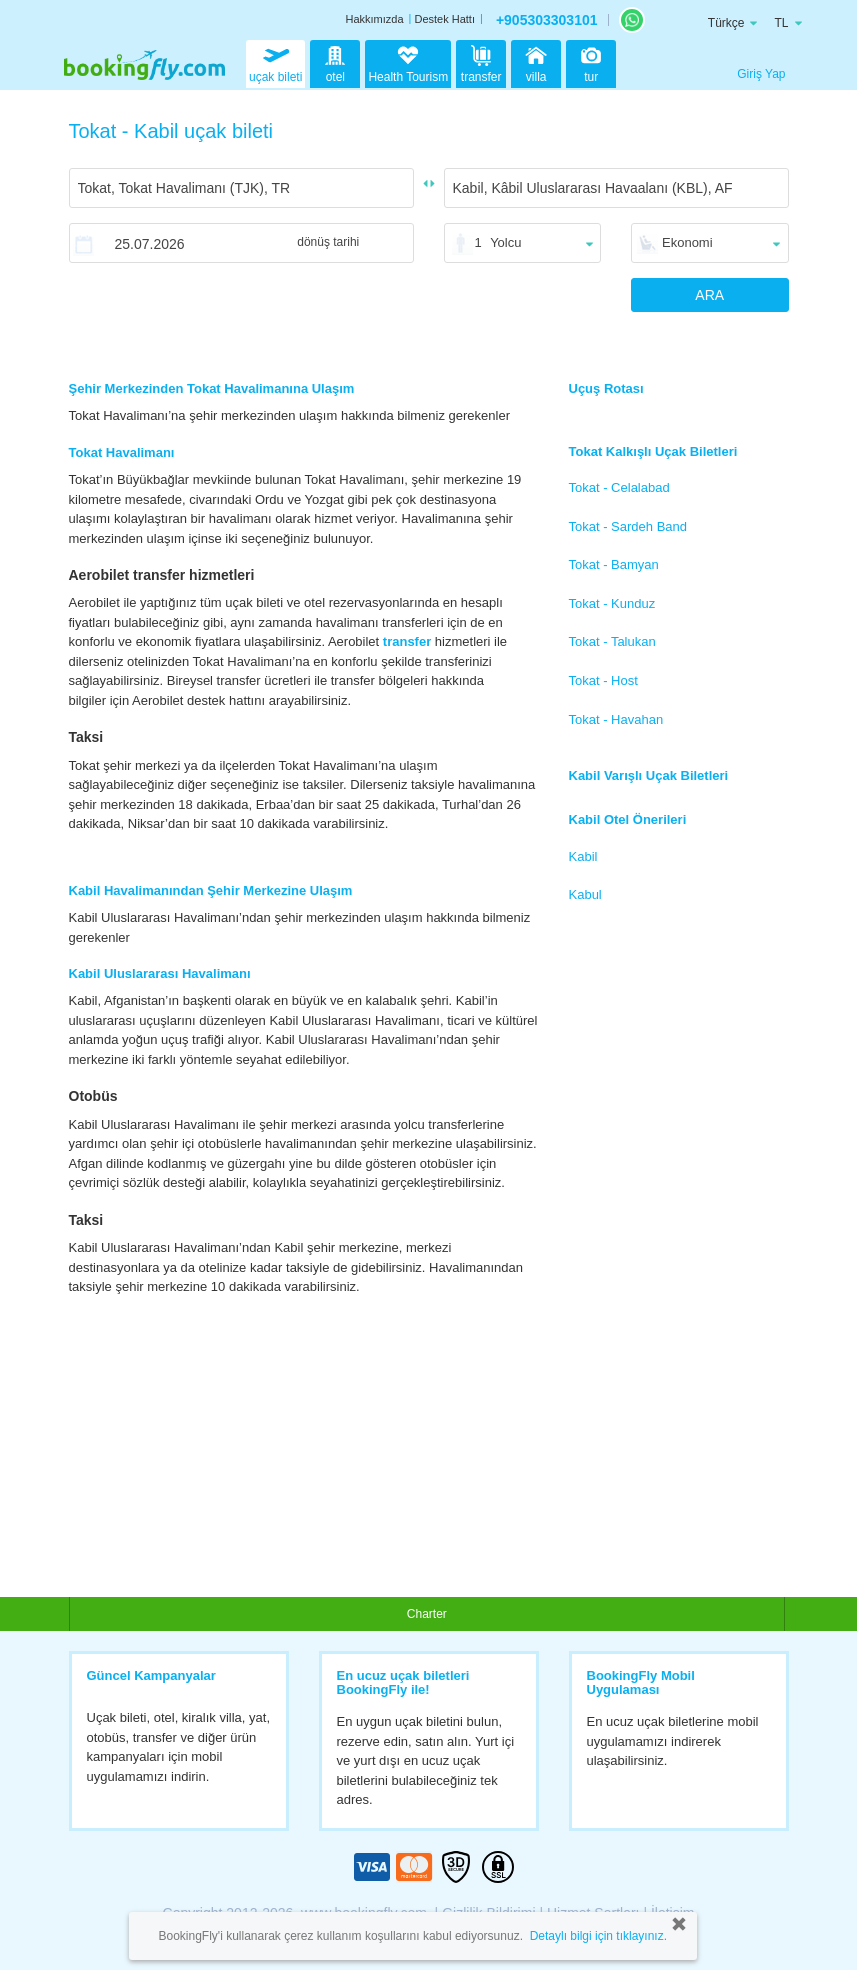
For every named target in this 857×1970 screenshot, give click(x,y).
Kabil (583, 856)
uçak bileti (275, 62)
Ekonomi (687, 242)
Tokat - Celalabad (619, 487)
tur (591, 62)
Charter (427, 1614)
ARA (709, 295)
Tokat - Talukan (612, 641)
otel (335, 62)
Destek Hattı (444, 19)
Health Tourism (408, 64)
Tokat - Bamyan (614, 564)
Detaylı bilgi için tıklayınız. (598, 1936)
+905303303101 (547, 20)
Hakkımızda (374, 19)
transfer (481, 62)
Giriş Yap (761, 74)
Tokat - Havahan (616, 719)
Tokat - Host (603, 680)
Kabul (585, 894)
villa (536, 62)
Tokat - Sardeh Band (628, 526)
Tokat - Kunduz (612, 603)
